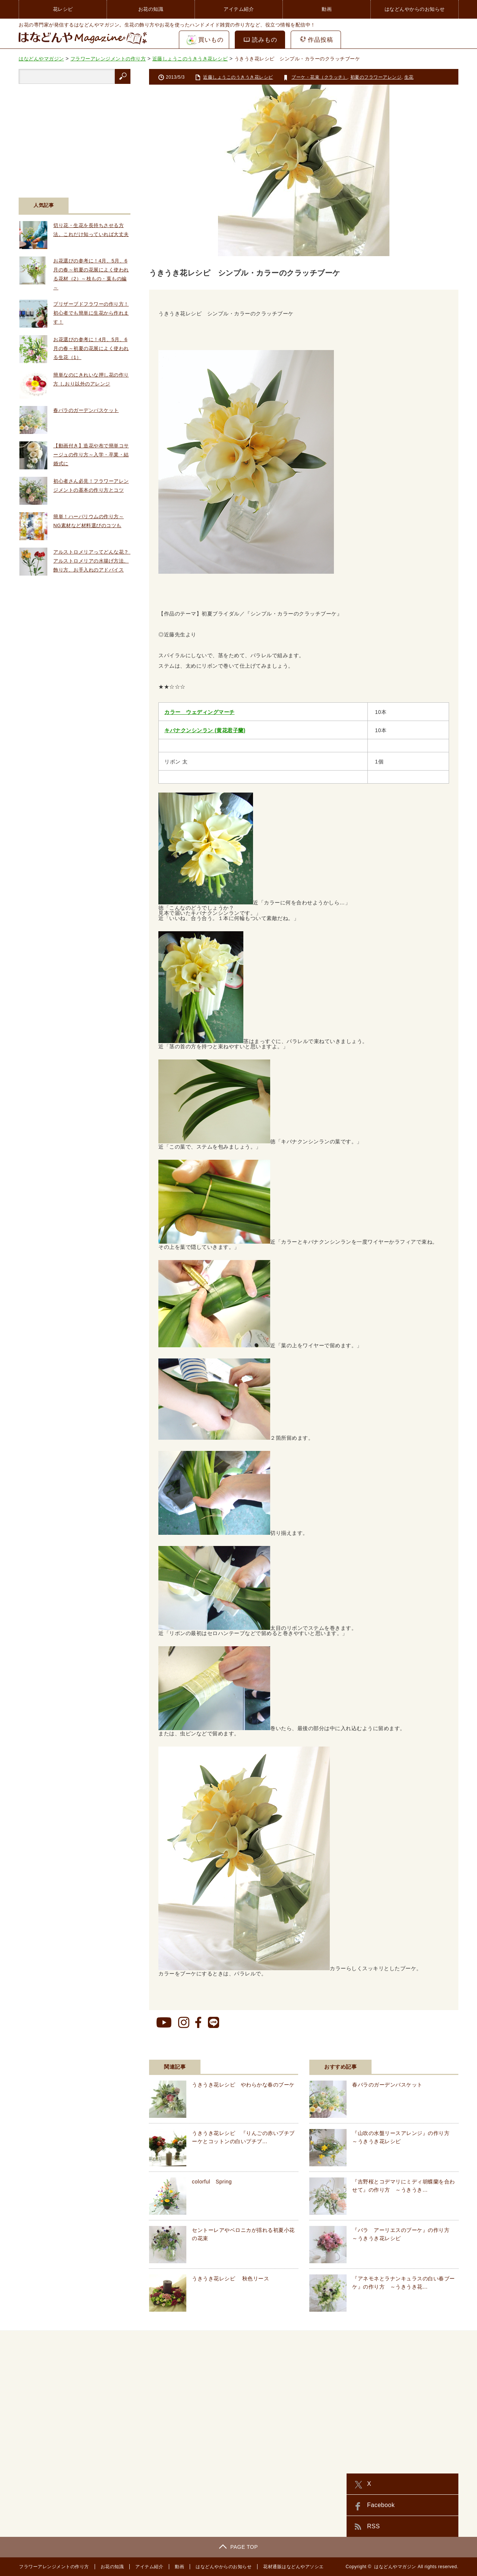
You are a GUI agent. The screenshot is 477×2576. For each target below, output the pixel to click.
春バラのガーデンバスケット (387, 2085)
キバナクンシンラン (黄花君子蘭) (205, 730)
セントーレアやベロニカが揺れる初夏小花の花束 (243, 2234)
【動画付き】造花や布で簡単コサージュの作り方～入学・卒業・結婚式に (91, 454)
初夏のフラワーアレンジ (376, 77)
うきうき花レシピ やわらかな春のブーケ (243, 2085)
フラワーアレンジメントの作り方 (54, 2566)
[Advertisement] (74, 136)
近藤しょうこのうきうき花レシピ (238, 77)
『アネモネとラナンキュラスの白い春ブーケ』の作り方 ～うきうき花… (403, 2283)
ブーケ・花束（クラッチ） (319, 77)
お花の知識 (151, 9)
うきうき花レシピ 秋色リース (230, 2278)
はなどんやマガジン (395, 2566)
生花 (409, 77)
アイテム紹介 (239, 9)
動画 (327, 9)
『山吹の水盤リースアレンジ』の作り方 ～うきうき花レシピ (403, 2137)
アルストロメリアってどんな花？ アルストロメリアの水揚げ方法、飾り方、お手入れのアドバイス (93, 561)
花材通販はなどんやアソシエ (293, 2566)
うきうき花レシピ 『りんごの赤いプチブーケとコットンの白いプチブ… (243, 2137)
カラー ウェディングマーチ (199, 712)
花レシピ (63, 9)
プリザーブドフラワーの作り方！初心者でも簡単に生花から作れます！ (91, 313)
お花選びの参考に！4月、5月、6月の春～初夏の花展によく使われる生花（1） (91, 348)
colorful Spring (212, 2182)
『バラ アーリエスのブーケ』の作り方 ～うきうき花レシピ (403, 2234)
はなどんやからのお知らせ (415, 9)
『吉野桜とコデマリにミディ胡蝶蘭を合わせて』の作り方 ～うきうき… (403, 2186)
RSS (373, 2526)
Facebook (381, 2505)
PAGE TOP (238, 2547)
